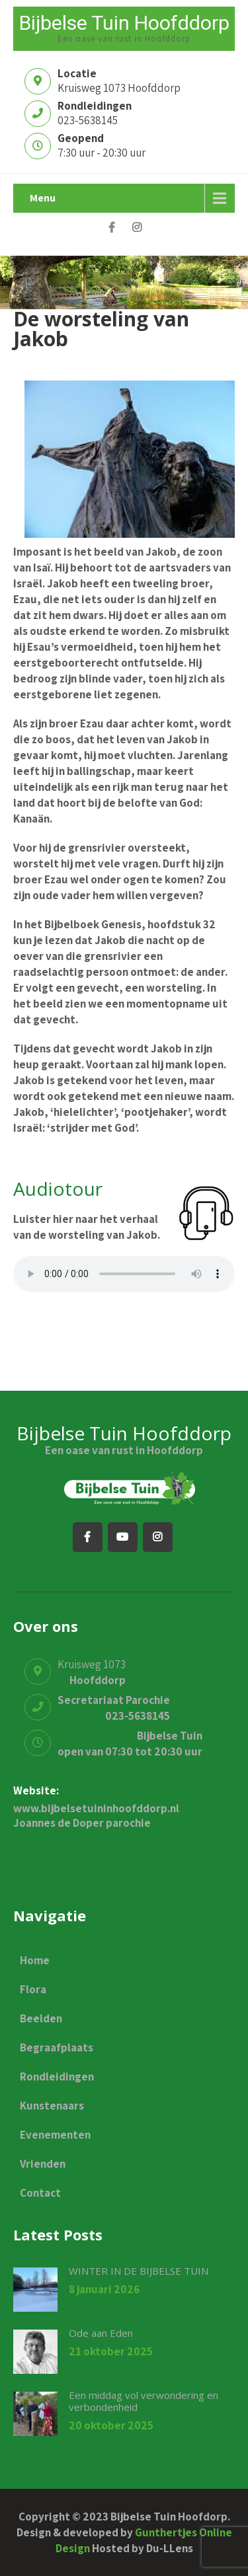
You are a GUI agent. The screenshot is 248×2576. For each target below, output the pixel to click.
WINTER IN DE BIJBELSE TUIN (138, 2271)
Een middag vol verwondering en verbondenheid (143, 2401)
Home (35, 1960)
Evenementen (55, 2134)
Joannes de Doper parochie (82, 1823)
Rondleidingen (57, 2076)
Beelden (41, 2018)
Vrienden (42, 2163)
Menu (43, 198)
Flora (33, 1989)
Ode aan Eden (101, 2333)
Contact (40, 2193)
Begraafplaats (56, 2047)
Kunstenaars (52, 2105)
